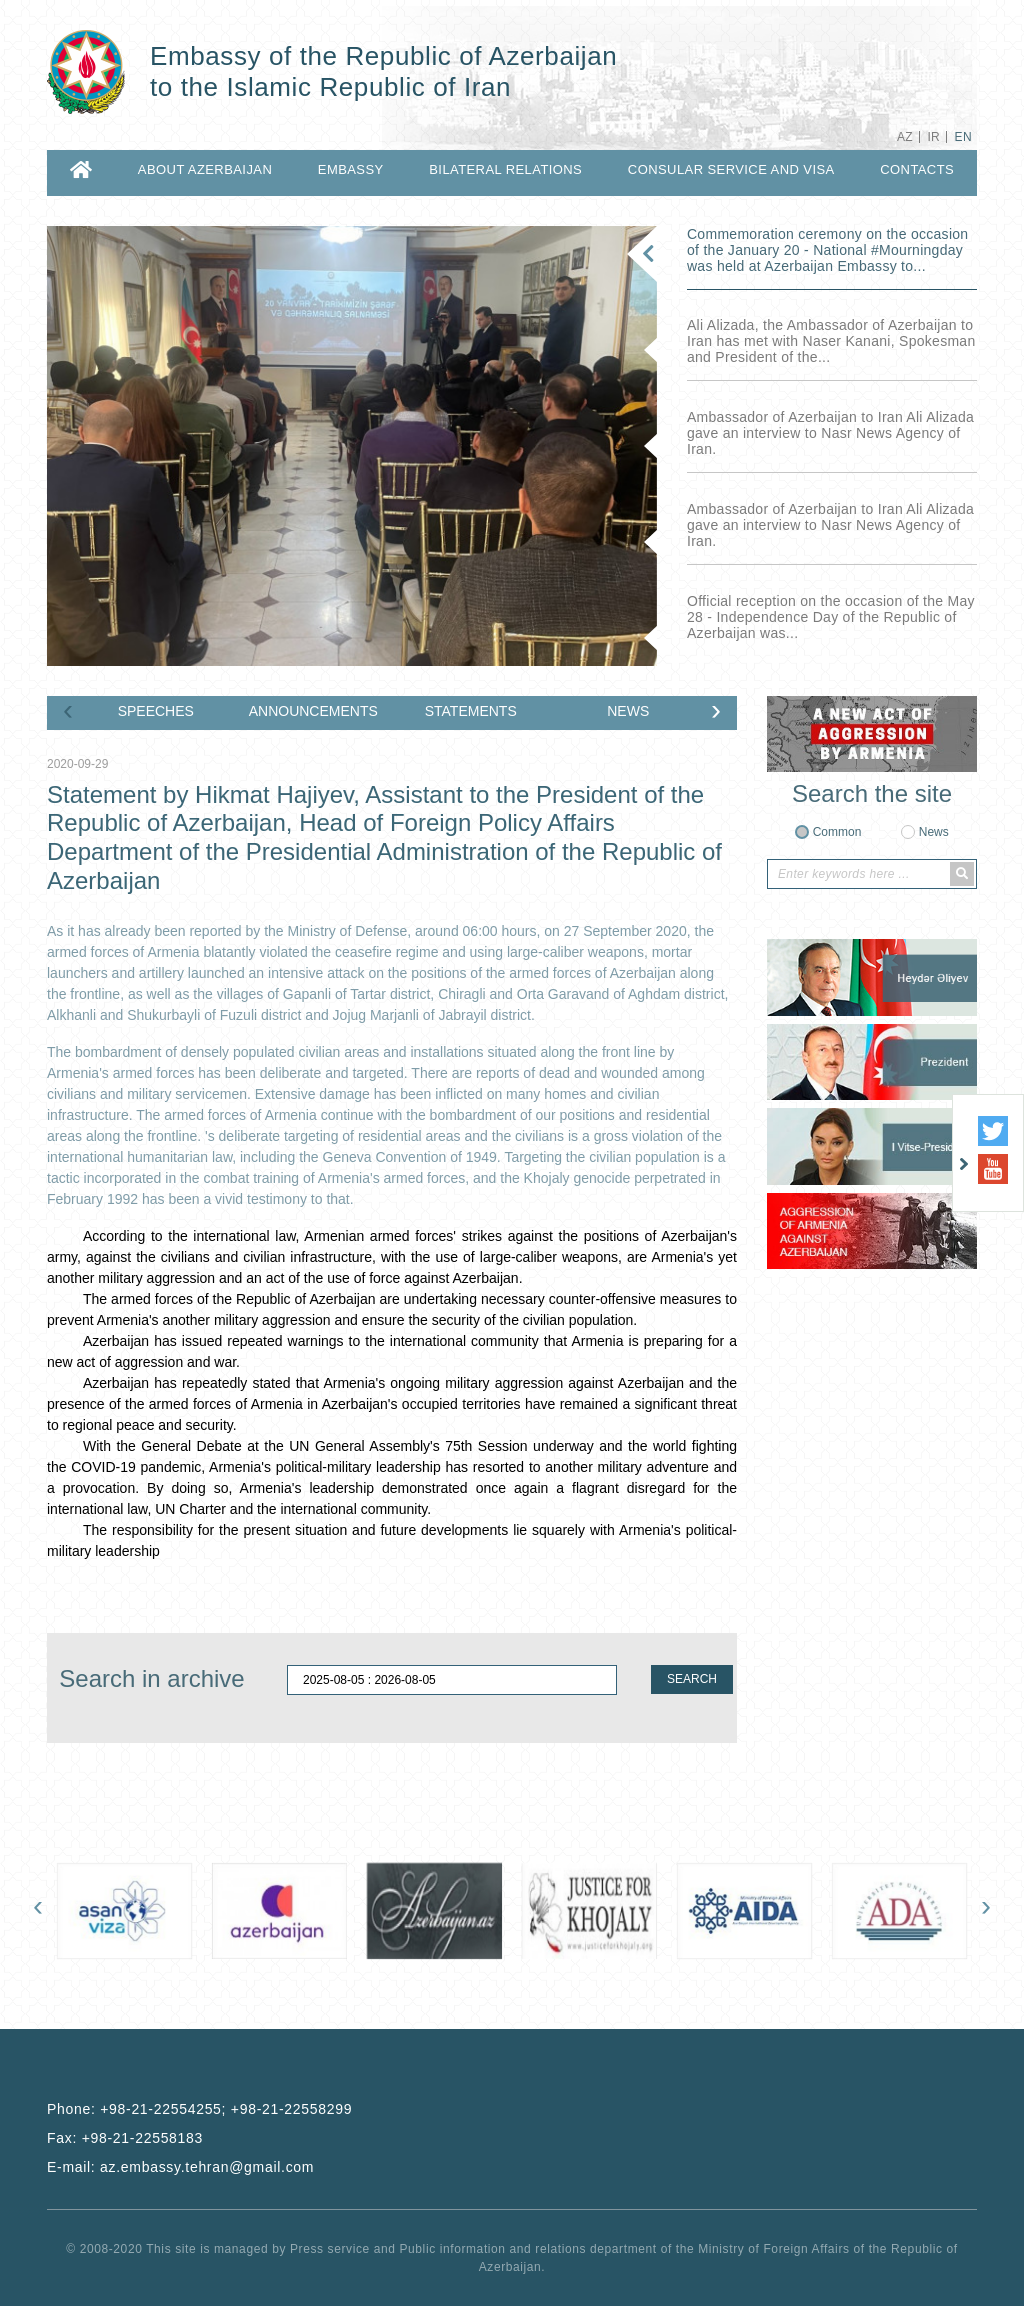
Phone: (199, 2109)
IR (933, 137)
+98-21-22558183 (142, 2138)
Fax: (125, 2138)
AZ (905, 137)
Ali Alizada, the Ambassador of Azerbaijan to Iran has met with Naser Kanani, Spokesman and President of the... (831, 341)
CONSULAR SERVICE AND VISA (731, 169)
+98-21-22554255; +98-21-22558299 (226, 2109)
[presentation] (68, 714)
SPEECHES (156, 711)
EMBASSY (351, 169)
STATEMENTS (471, 711)
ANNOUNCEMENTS (313, 711)
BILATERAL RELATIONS (505, 169)
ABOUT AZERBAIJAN (205, 169)
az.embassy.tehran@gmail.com (207, 2167)
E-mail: (180, 2167)
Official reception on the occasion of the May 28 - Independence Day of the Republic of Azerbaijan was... (831, 617)
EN (963, 137)
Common (837, 832)
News (934, 832)
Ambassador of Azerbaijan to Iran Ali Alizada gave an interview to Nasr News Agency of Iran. (830, 433)
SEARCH (692, 1679)
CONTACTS (917, 169)
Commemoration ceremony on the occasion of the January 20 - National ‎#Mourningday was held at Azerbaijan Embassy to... (827, 250)
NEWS (628, 711)
